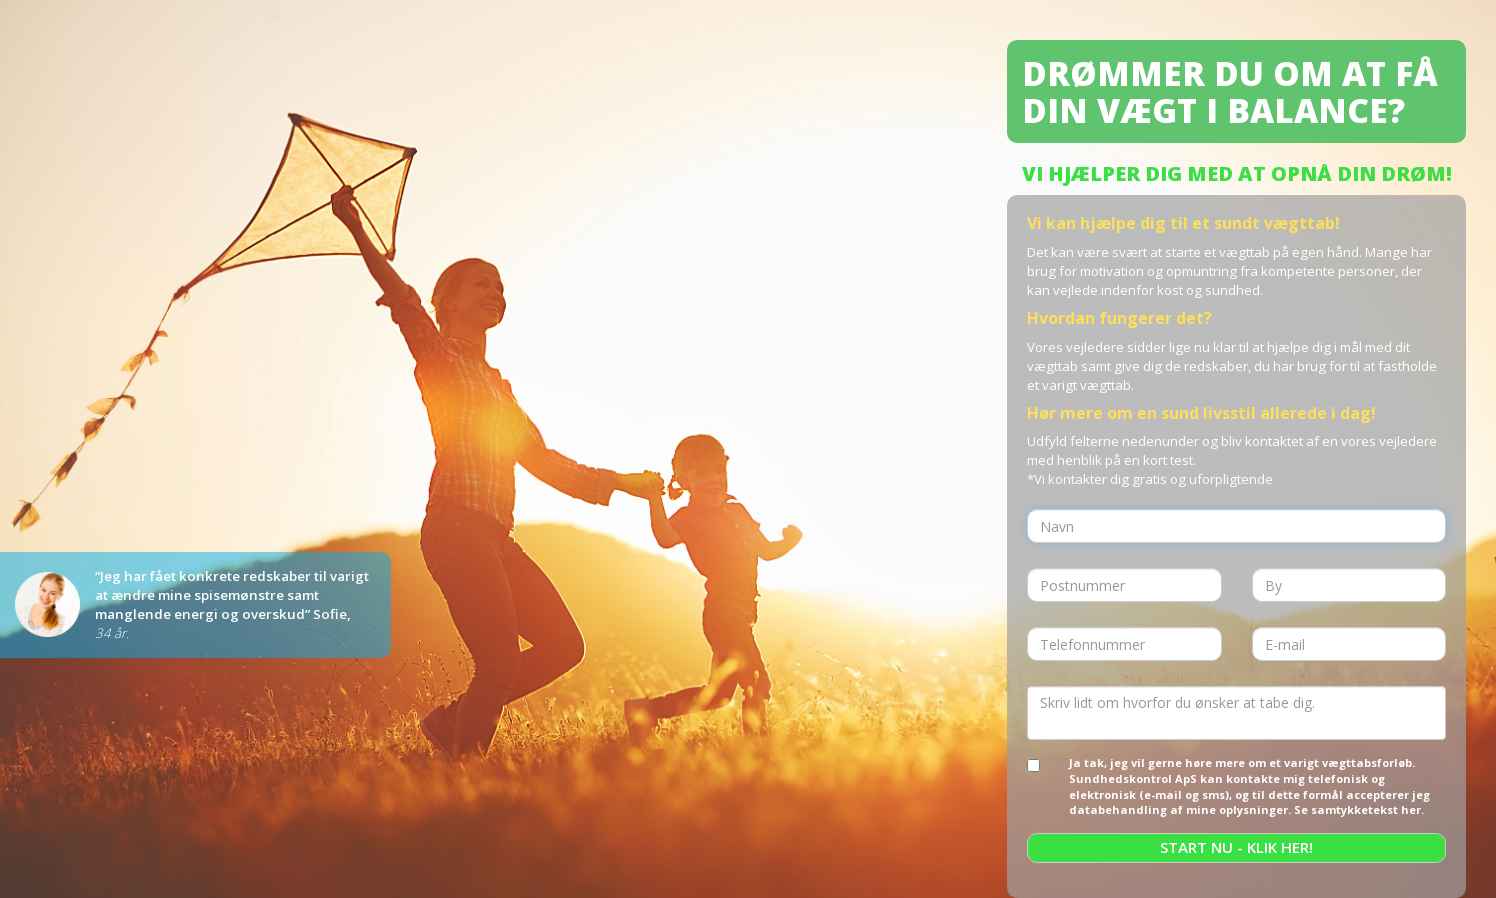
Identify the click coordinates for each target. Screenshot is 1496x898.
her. (1412, 809)
